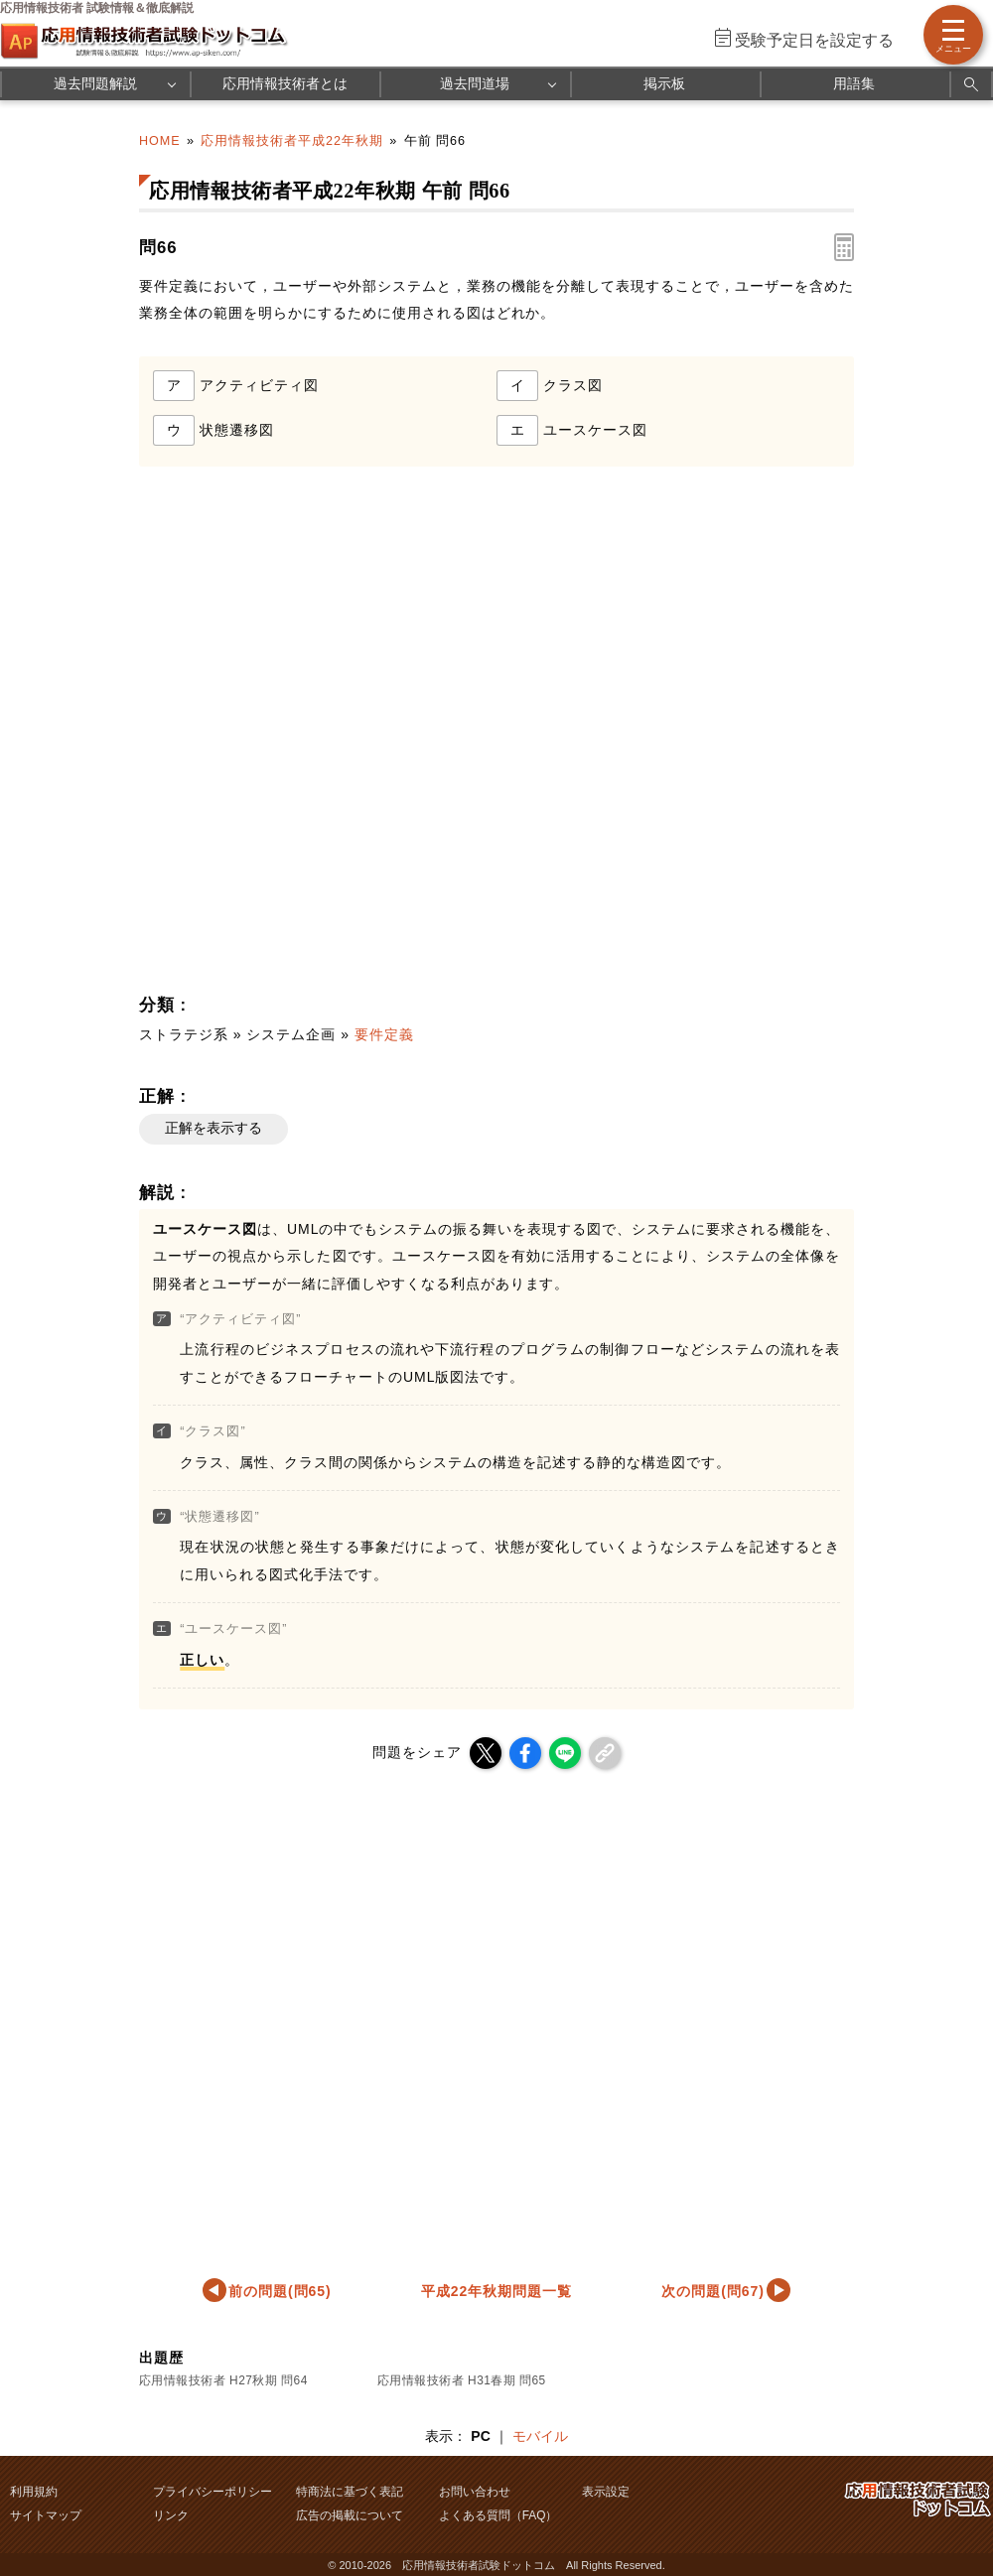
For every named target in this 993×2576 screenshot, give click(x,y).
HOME (160, 141)
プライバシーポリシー (212, 2492)
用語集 (854, 83)
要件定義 (384, 1034)
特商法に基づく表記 (349, 2492)
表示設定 (606, 2492)
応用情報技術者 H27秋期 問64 (223, 2380)
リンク (171, 2515)
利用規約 (34, 2492)
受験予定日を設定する (814, 40)
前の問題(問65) (280, 2291)
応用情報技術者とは (285, 83)
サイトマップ (45, 2515)
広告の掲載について (349, 2515)
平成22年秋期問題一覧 (496, 2291)
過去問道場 (474, 83)
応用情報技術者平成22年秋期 (292, 141)
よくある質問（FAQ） (498, 2515)
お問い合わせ (474, 2492)
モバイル (540, 2436)
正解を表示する (213, 1128)
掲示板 (664, 83)
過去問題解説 (95, 83)
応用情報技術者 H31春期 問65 (461, 2380)
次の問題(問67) (713, 2291)
